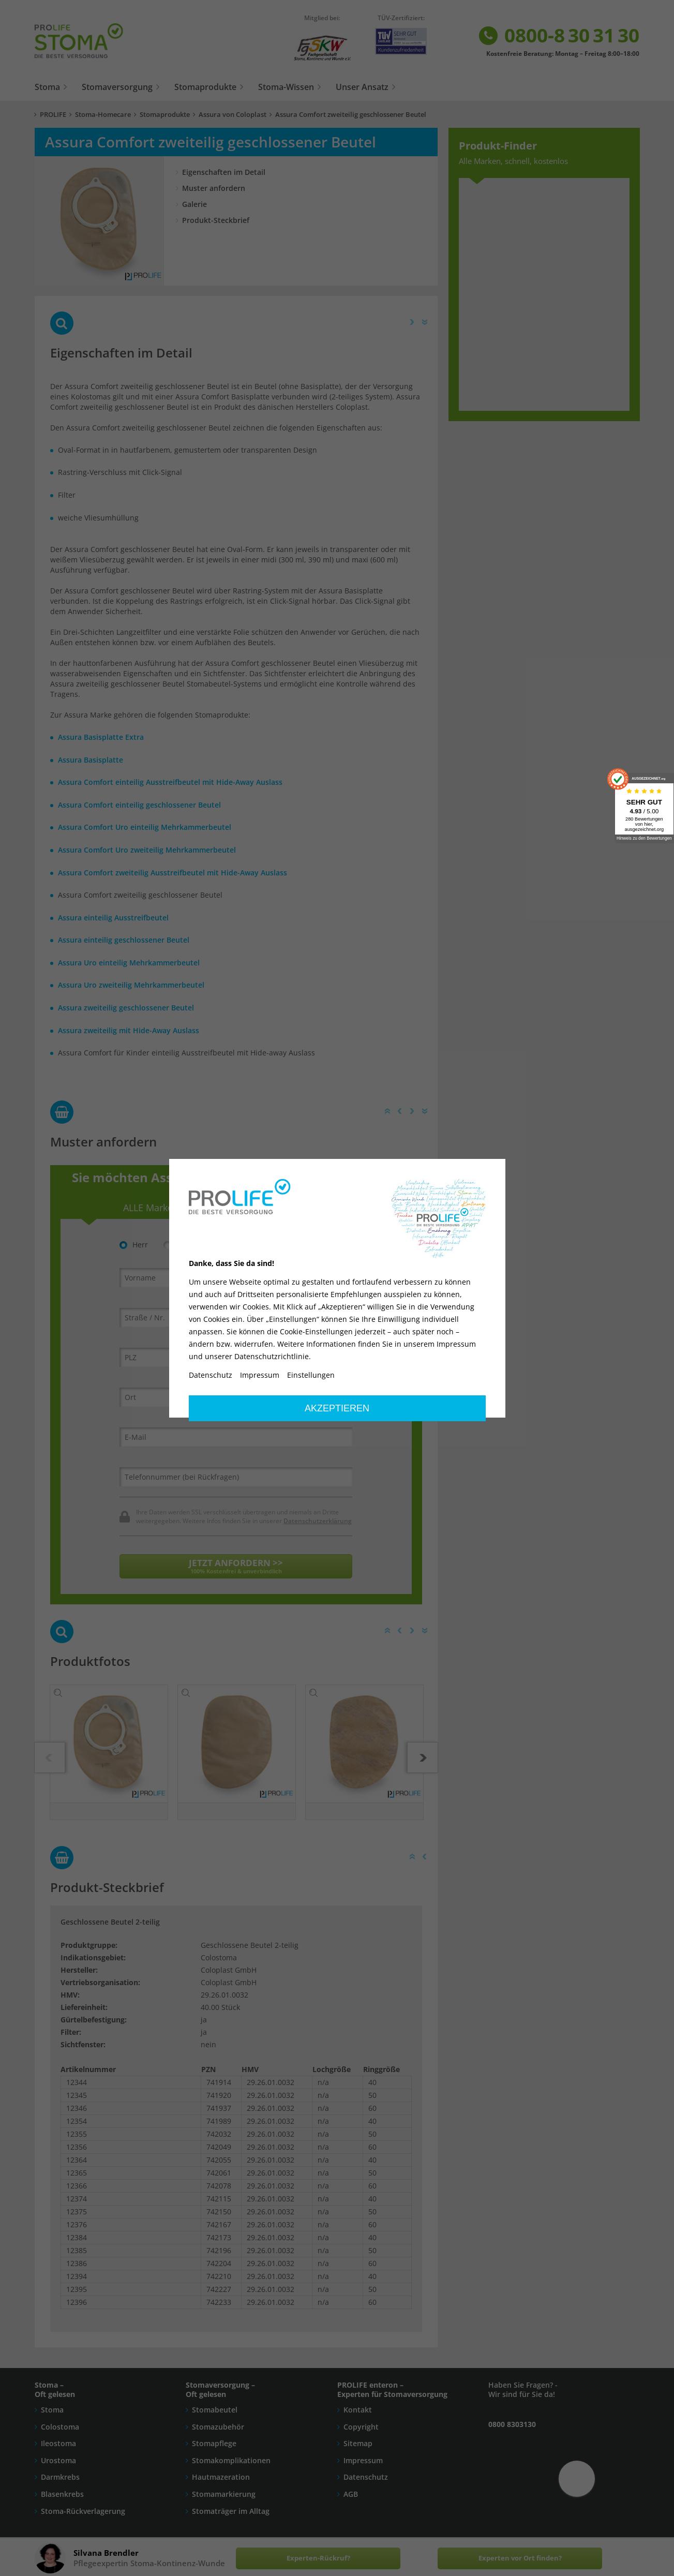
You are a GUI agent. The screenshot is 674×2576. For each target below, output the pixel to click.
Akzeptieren (337, 1408)
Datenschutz (210, 1375)
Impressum (259, 1375)
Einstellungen (311, 1375)
